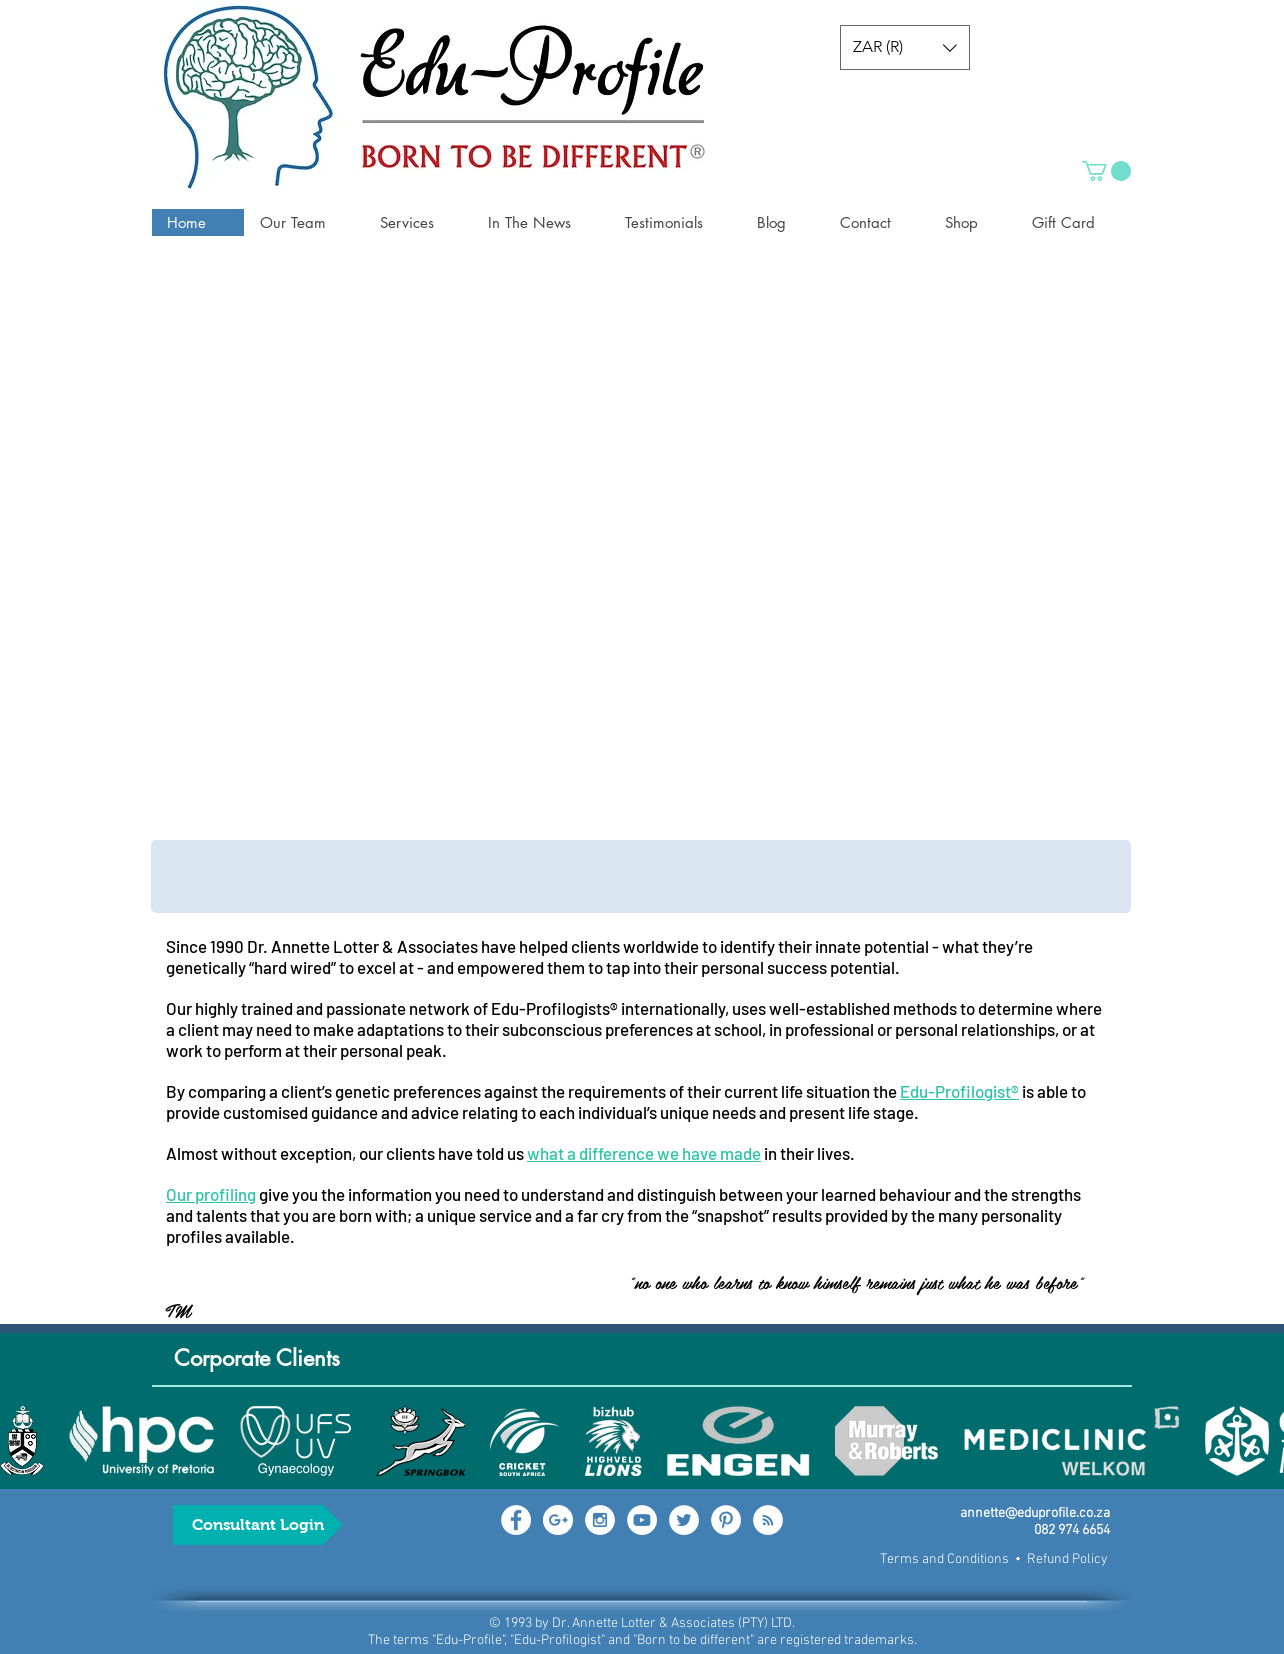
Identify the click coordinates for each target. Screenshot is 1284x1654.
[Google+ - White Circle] (558, 1520)
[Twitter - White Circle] (684, 1520)
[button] (905, 47)
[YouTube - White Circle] (642, 1520)
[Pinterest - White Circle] (726, 1520)
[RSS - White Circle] (768, 1520)
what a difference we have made (644, 1153)
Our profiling (211, 1194)
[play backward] (25, 1441)
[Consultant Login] (258, 1525)
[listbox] (905, 47)
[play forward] (1259, 1441)
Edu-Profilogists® (554, 1008)
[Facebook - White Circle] (516, 1520)
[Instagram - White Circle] (600, 1520)
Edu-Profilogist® (959, 1091)
